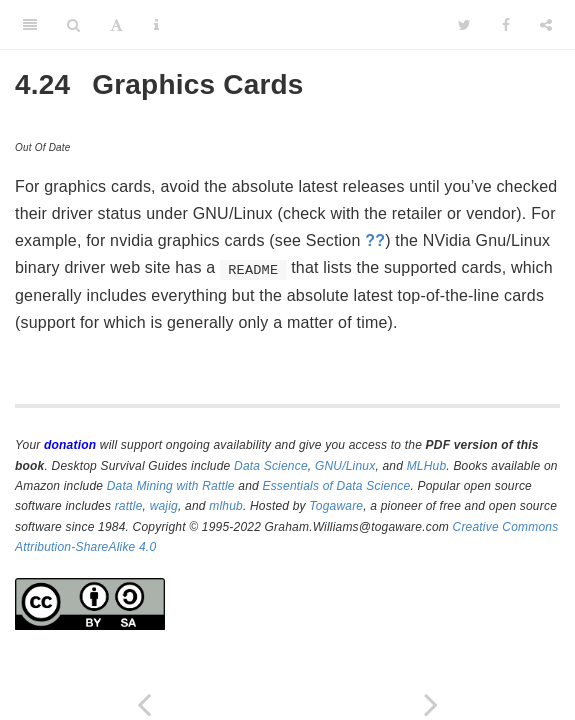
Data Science (271, 466)
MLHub (427, 466)
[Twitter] (464, 25)
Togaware (336, 506)
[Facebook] (506, 25)
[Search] (73, 25)
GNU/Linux (345, 466)
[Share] (546, 25)
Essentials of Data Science (336, 486)
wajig (164, 506)
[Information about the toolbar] (156, 25)
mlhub (226, 506)
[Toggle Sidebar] (30, 25)
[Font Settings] (116, 25)
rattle (129, 506)
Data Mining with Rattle (171, 486)
